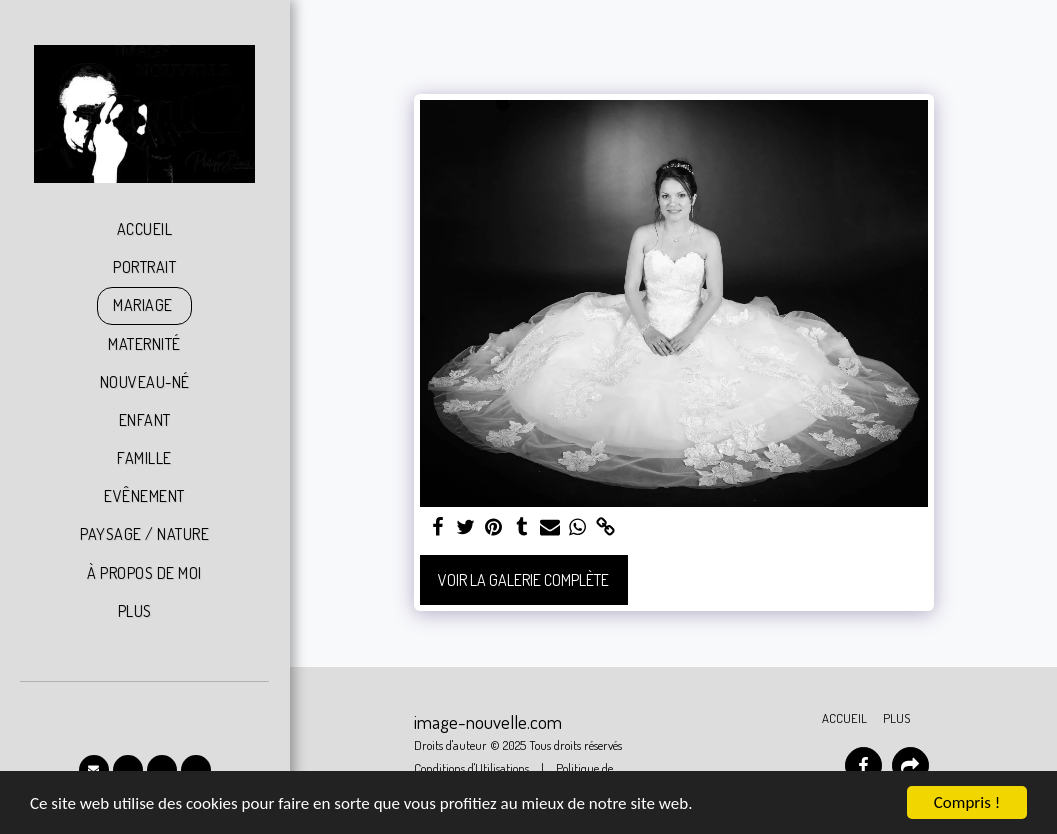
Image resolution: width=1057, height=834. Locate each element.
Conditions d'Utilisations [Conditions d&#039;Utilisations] (471, 768)
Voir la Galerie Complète (523, 580)
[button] (94, 770)
